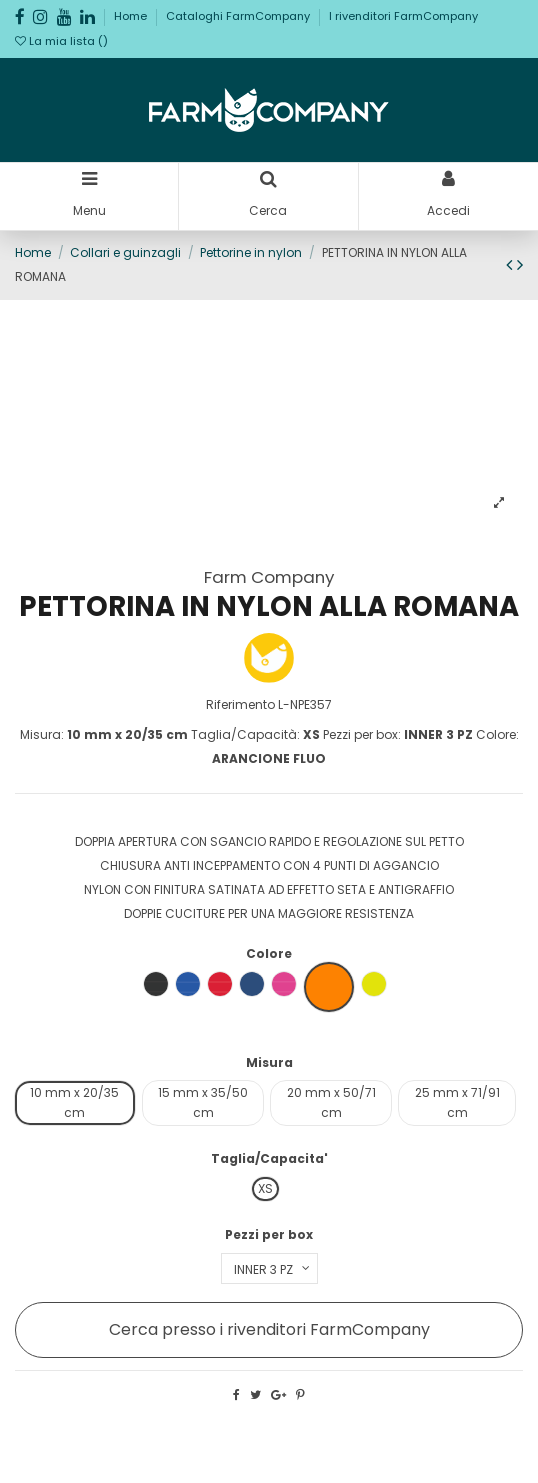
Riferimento (240, 704)
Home (132, 16)
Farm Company (269, 577)
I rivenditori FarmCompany (403, 16)
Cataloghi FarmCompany (239, 16)
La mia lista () (61, 41)
